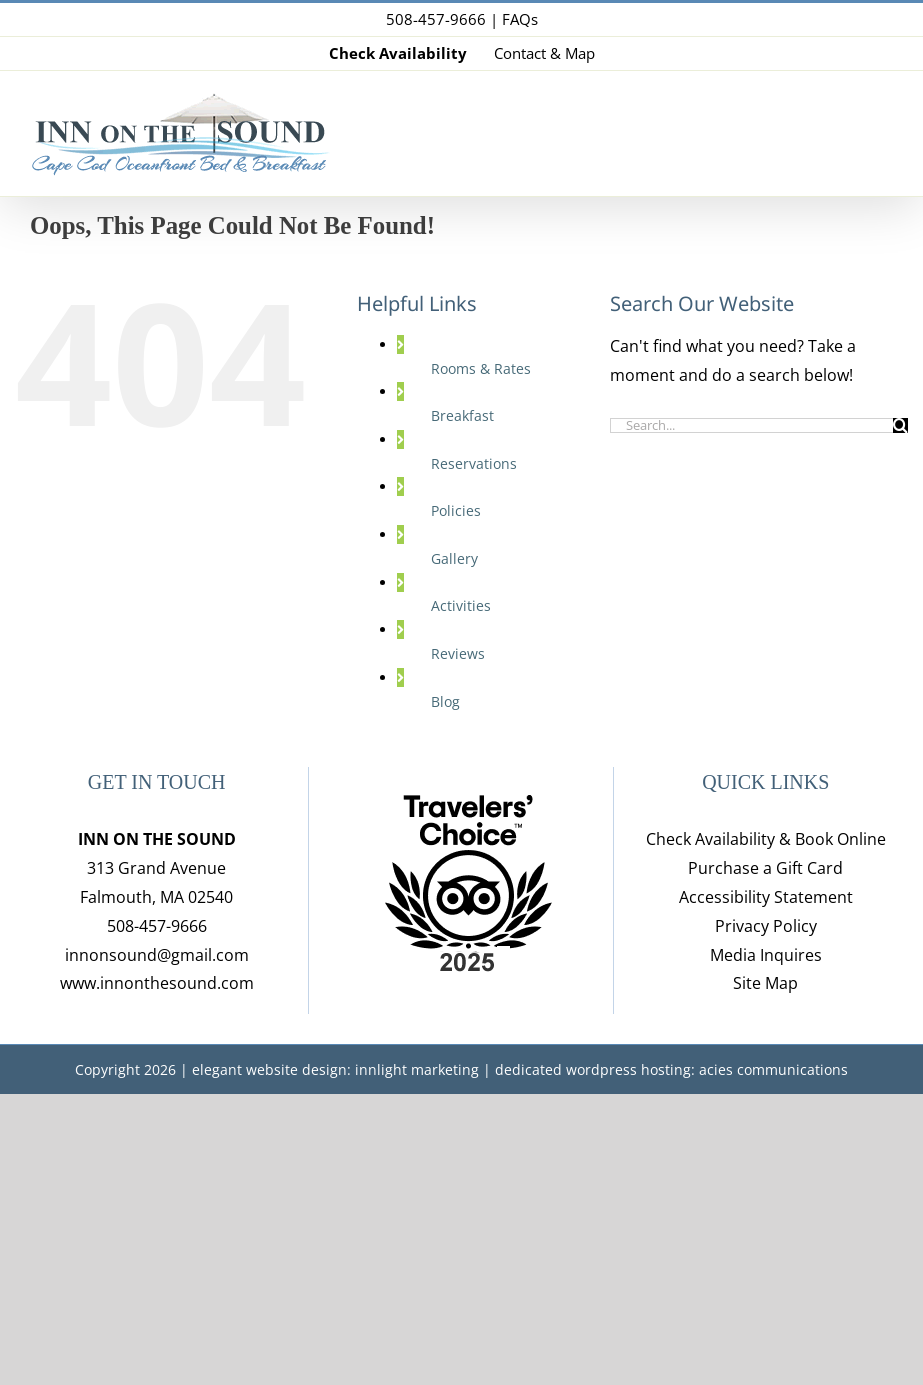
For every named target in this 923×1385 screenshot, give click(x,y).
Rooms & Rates (481, 368)
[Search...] (751, 425)
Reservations (474, 463)
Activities (461, 605)
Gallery (454, 558)
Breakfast (462, 415)
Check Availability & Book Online (766, 839)
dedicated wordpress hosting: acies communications (671, 1069)
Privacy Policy (766, 926)
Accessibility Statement (766, 897)
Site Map (765, 983)
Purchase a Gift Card (765, 868)
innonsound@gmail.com (157, 955)
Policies (456, 510)
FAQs (520, 19)
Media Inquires (766, 955)
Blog (445, 701)
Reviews (458, 653)
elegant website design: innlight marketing (335, 1069)
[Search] (900, 425)
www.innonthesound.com (157, 983)
